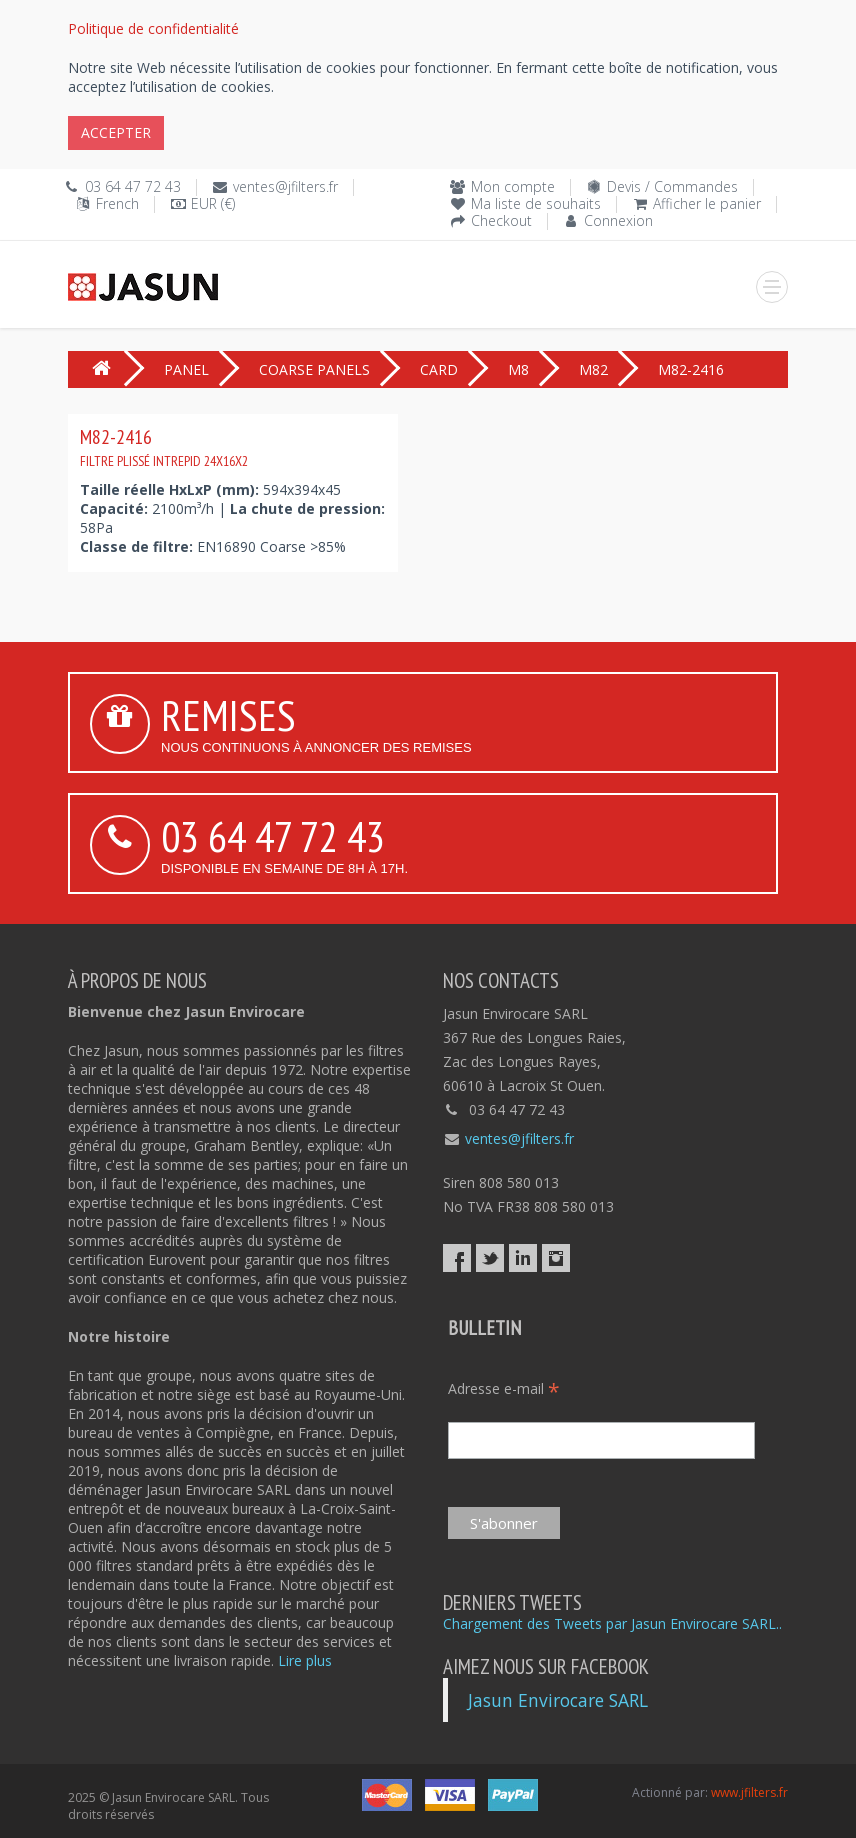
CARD (439, 369)
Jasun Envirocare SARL (558, 1700)
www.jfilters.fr (749, 1792)
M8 (518, 369)
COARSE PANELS (314, 369)
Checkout (501, 220)
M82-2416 (164, 447)
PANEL (186, 369)
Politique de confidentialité (153, 28)
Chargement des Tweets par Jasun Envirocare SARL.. (612, 1623)
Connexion (618, 220)
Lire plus (305, 1660)
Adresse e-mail (504, 1388)
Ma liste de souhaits (536, 203)
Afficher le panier (707, 203)
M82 (593, 369)
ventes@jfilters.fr (285, 186)
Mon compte (513, 186)
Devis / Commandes (672, 186)
